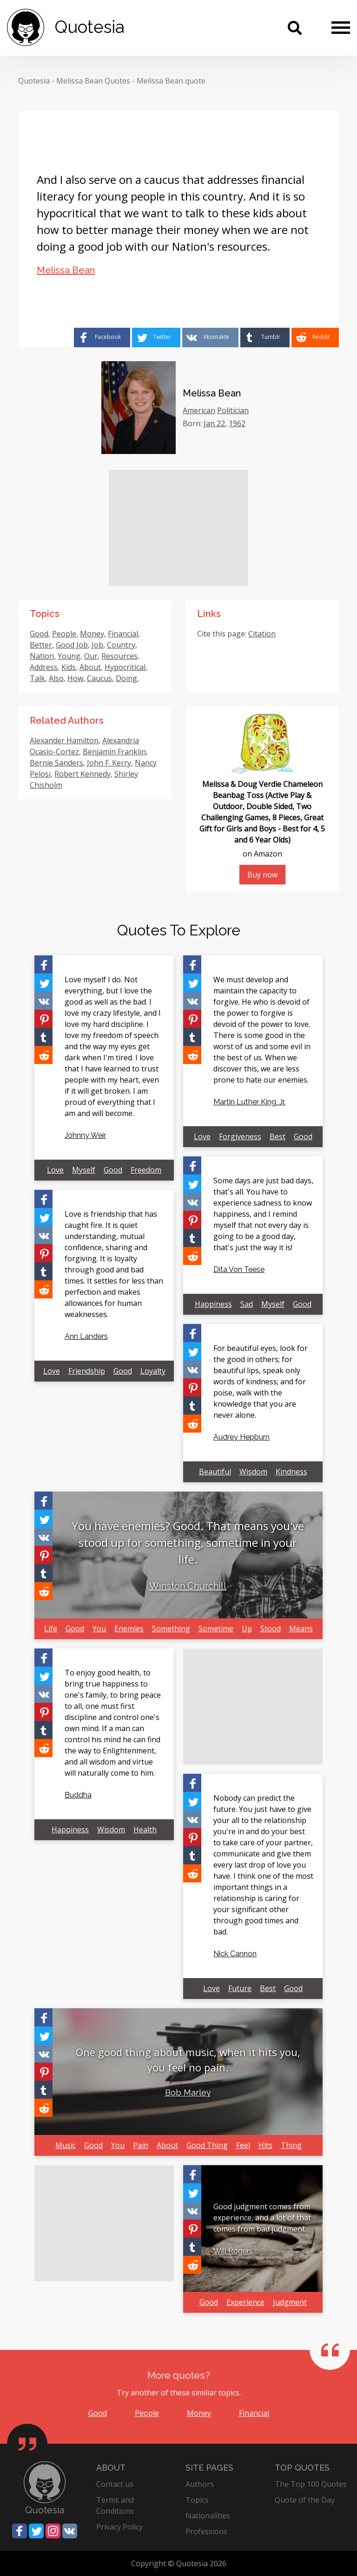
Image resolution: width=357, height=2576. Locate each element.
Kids (68, 667)
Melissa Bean (66, 270)
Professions (206, 2531)
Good (39, 634)
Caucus (99, 678)
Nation (42, 656)
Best (277, 1136)
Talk (37, 678)
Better (41, 645)
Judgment (290, 2302)
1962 (237, 423)
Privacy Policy (119, 2527)
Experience (245, 2302)
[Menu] (340, 27)
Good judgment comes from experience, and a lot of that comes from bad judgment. (262, 2217)
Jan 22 (214, 423)
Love (55, 1170)
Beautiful (215, 1471)
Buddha (78, 1795)
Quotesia (34, 81)
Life (50, 1628)
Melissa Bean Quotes (93, 81)
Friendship (86, 1371)
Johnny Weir (85, 1135)
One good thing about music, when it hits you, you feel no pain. (188, 2059)
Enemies (129, 1628)
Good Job (72, 645)
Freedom (146, 1170)
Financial (123, 634)
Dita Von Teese (238, 1269)
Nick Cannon (235, 1953)
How (75, 678)
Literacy (76, 689)
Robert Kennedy (82, 774)
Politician (233, 410)
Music (65, 2145)
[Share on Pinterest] (43, 1019)
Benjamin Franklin (114, 751)
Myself (83, 1170)
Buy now (262, 874)
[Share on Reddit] (315, 337)
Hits (265, 2145)
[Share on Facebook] (102, 337)
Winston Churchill (187, 1585)
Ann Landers (86, 1336)
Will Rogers (233, 2250)
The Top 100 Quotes (311, 2484)
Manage (44, 689)
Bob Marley (188, 2092)
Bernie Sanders (56, 763)
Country (121, 645)
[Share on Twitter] (156, 337)
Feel (243, 2145)
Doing (126, 678)
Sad (246, 1304)
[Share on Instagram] (53, 2531)
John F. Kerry (109, 763)
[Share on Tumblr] (265, 337)
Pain (140, 2145)
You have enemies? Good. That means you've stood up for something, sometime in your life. (188, 1542)
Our (91, 656)
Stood (270, 1628)
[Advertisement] (178, 528)
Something (171, 1628)
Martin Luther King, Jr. (249, 1101)
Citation (262, 634)
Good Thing (207, 2145)
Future (239, 1988)
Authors (199, 2484)
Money (92, 634)
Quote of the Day (305, 2500)
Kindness (291, 1471)
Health (145, 1829)
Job (97, 645)
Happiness (213, 1304)
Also (56, 678)
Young (69, 656)
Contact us (114, 2484)
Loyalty (152, 1371)
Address (44, 667)
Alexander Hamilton (64, 740)
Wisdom (253, 1471)
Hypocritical (125, 667)
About (90, 667)
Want (102, 689)
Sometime (215, 1628)
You (99, 1628)
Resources (119, 656)
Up (247, 1628)
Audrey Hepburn (241, 1437)
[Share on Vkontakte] (210, 337)
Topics (197, 2500)
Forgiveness (240, 1136)
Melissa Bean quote (171, 81)
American (199, 410)
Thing (291, 2145)
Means (301, 1628)
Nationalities (207, 2516)
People (64, 634)
